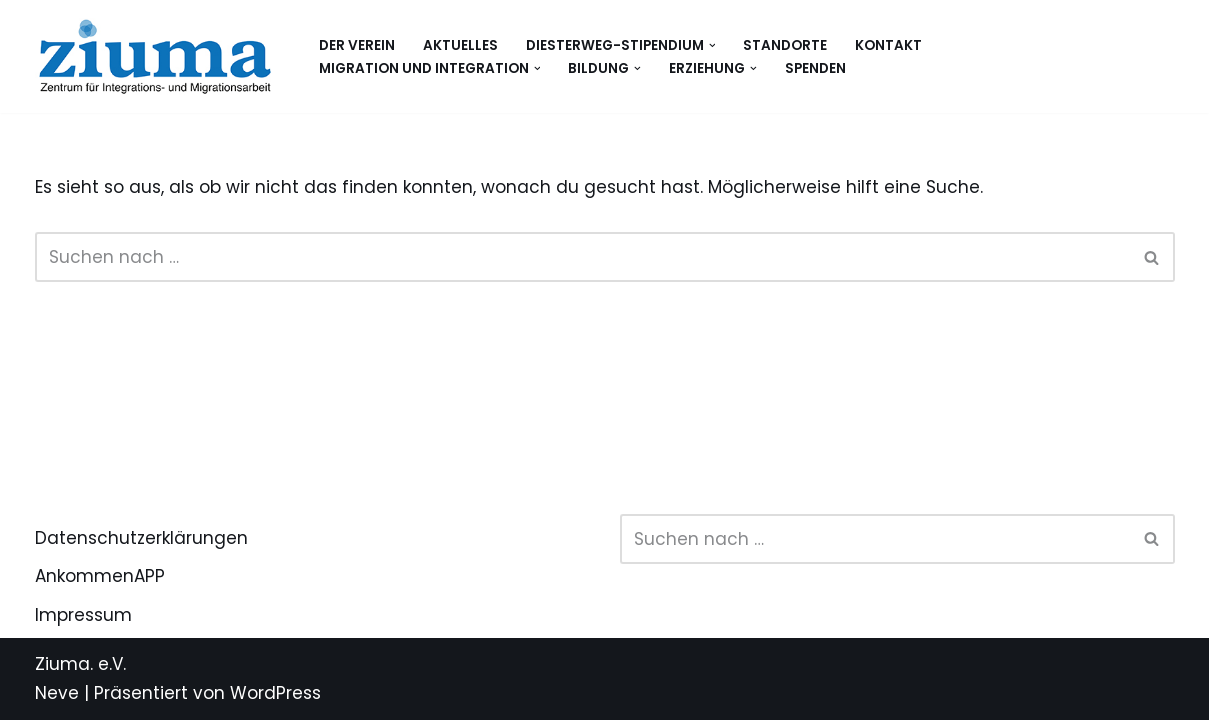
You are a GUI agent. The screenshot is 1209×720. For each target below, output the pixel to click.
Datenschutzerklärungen (141, 538)
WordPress (275, 693)
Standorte (785, 45)
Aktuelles (460, 45)
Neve (57, 693)
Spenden (815, 68)
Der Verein (357, 45)
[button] (712, 45)
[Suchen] (582, 257)
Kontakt (888, 45)
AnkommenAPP (100, 576)
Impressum (83, 615)
